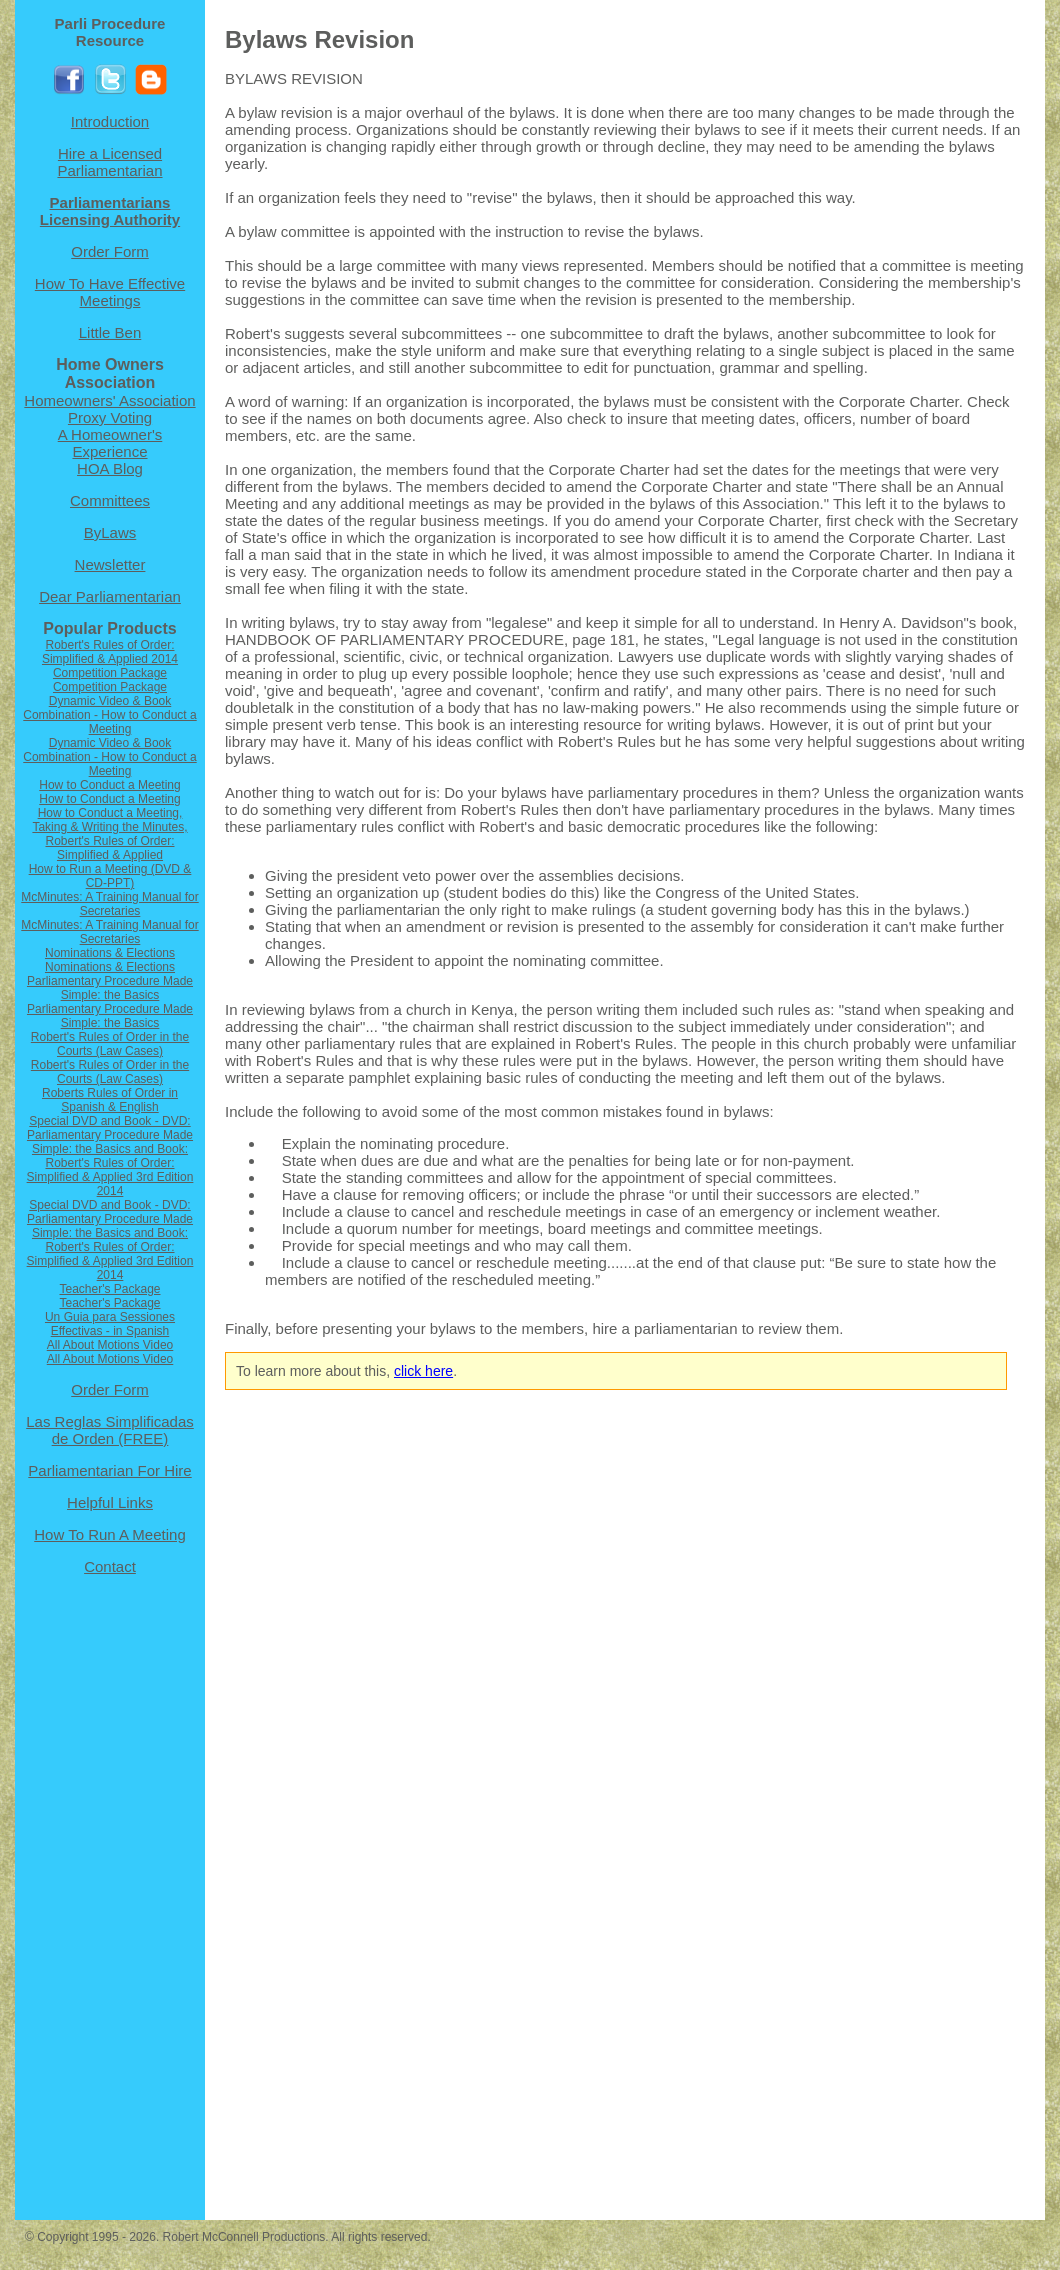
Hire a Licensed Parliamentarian (109, 162)
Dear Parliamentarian (110, 596)
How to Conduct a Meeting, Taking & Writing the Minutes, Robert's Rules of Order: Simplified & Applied (109, 834)
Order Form (110, 251)
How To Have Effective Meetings (110, 292)
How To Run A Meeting (109, 1534)
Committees (110, 500)
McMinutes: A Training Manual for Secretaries (109, 904)
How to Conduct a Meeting (109, 785)
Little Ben (110, 332)
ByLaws (110, 532)
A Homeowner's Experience (110, 443)
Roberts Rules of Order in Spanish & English (110, 1100)
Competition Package (110, 673)
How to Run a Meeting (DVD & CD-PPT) (110, 876)
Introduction (110, 121)
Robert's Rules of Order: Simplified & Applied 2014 (110, 652)
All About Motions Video (110, 1345)
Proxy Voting (110, 417)
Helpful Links (110, 1502)
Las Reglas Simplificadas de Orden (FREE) (110, 1430)
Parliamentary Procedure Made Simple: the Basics (110, 988)
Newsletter (110, 564)
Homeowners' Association (109, 400)
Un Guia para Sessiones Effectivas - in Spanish (110, 1324)
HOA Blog (110, 468)
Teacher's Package (109, 1289)
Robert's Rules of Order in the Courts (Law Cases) (110, 1044)
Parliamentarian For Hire (109, 1470)
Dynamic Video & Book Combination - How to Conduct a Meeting (109, 715)
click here (423, 1371)
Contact (110, 1566)
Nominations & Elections (110, 953)
